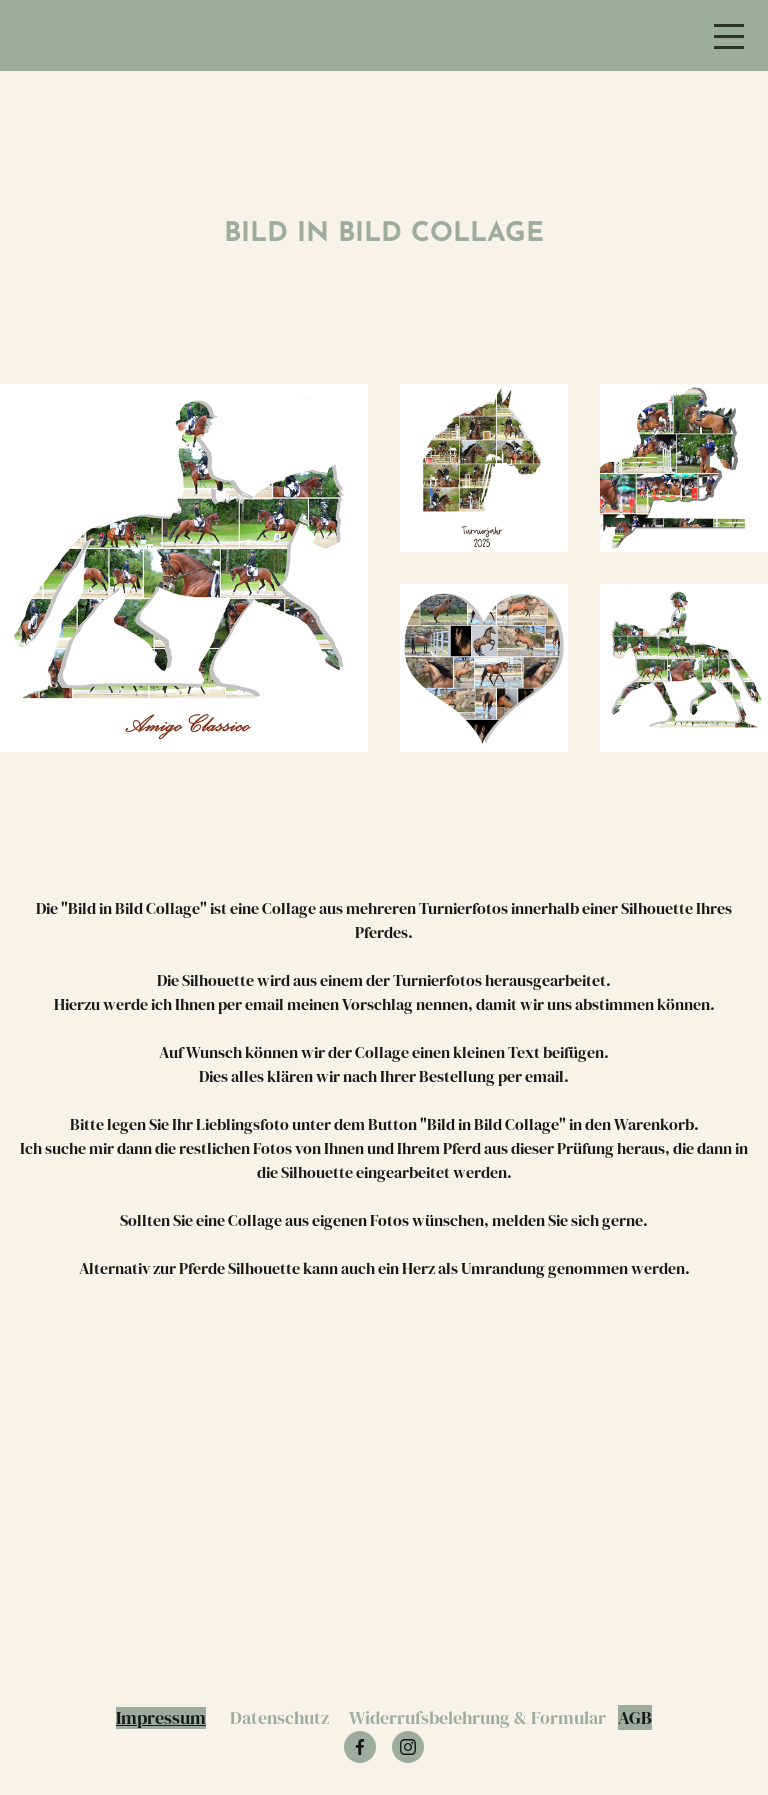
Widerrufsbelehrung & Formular (477, 1717)
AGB (635, 1717)
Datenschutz (279, 1717)
